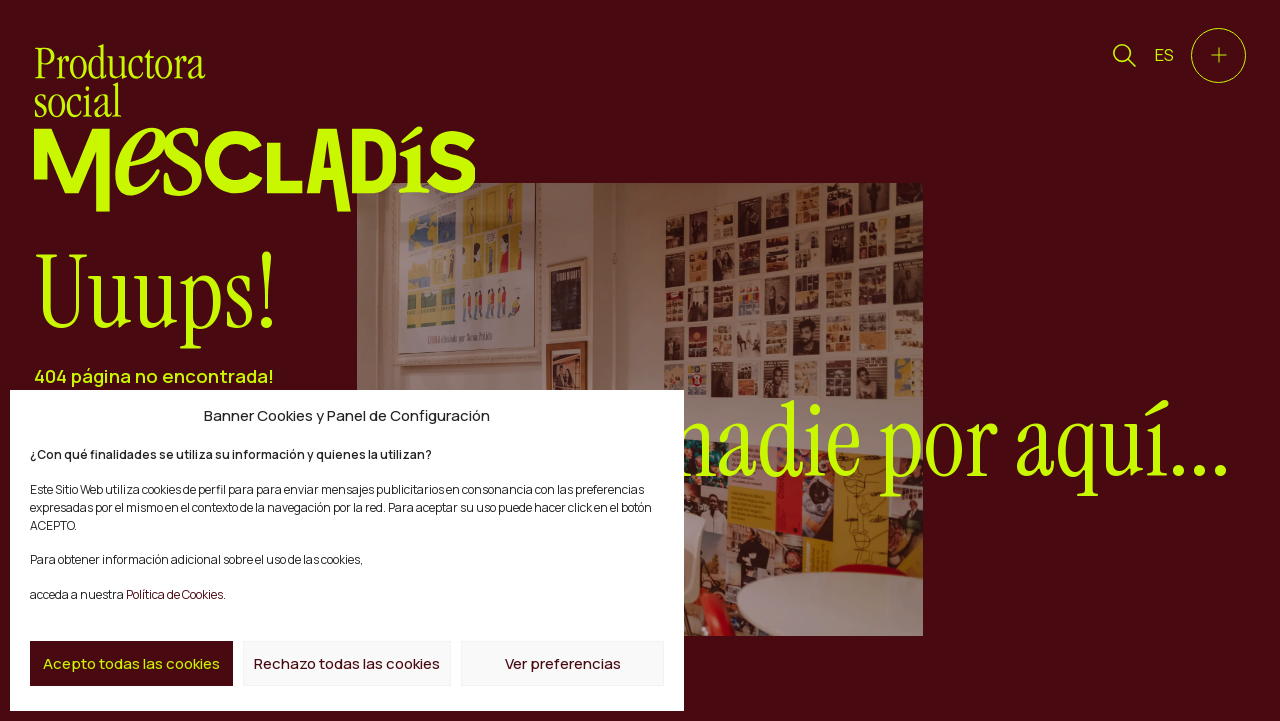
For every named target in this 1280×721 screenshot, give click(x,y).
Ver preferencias (563, 663)
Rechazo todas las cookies (347, 663)
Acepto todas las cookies (131, 663)
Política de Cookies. (175, 594)
